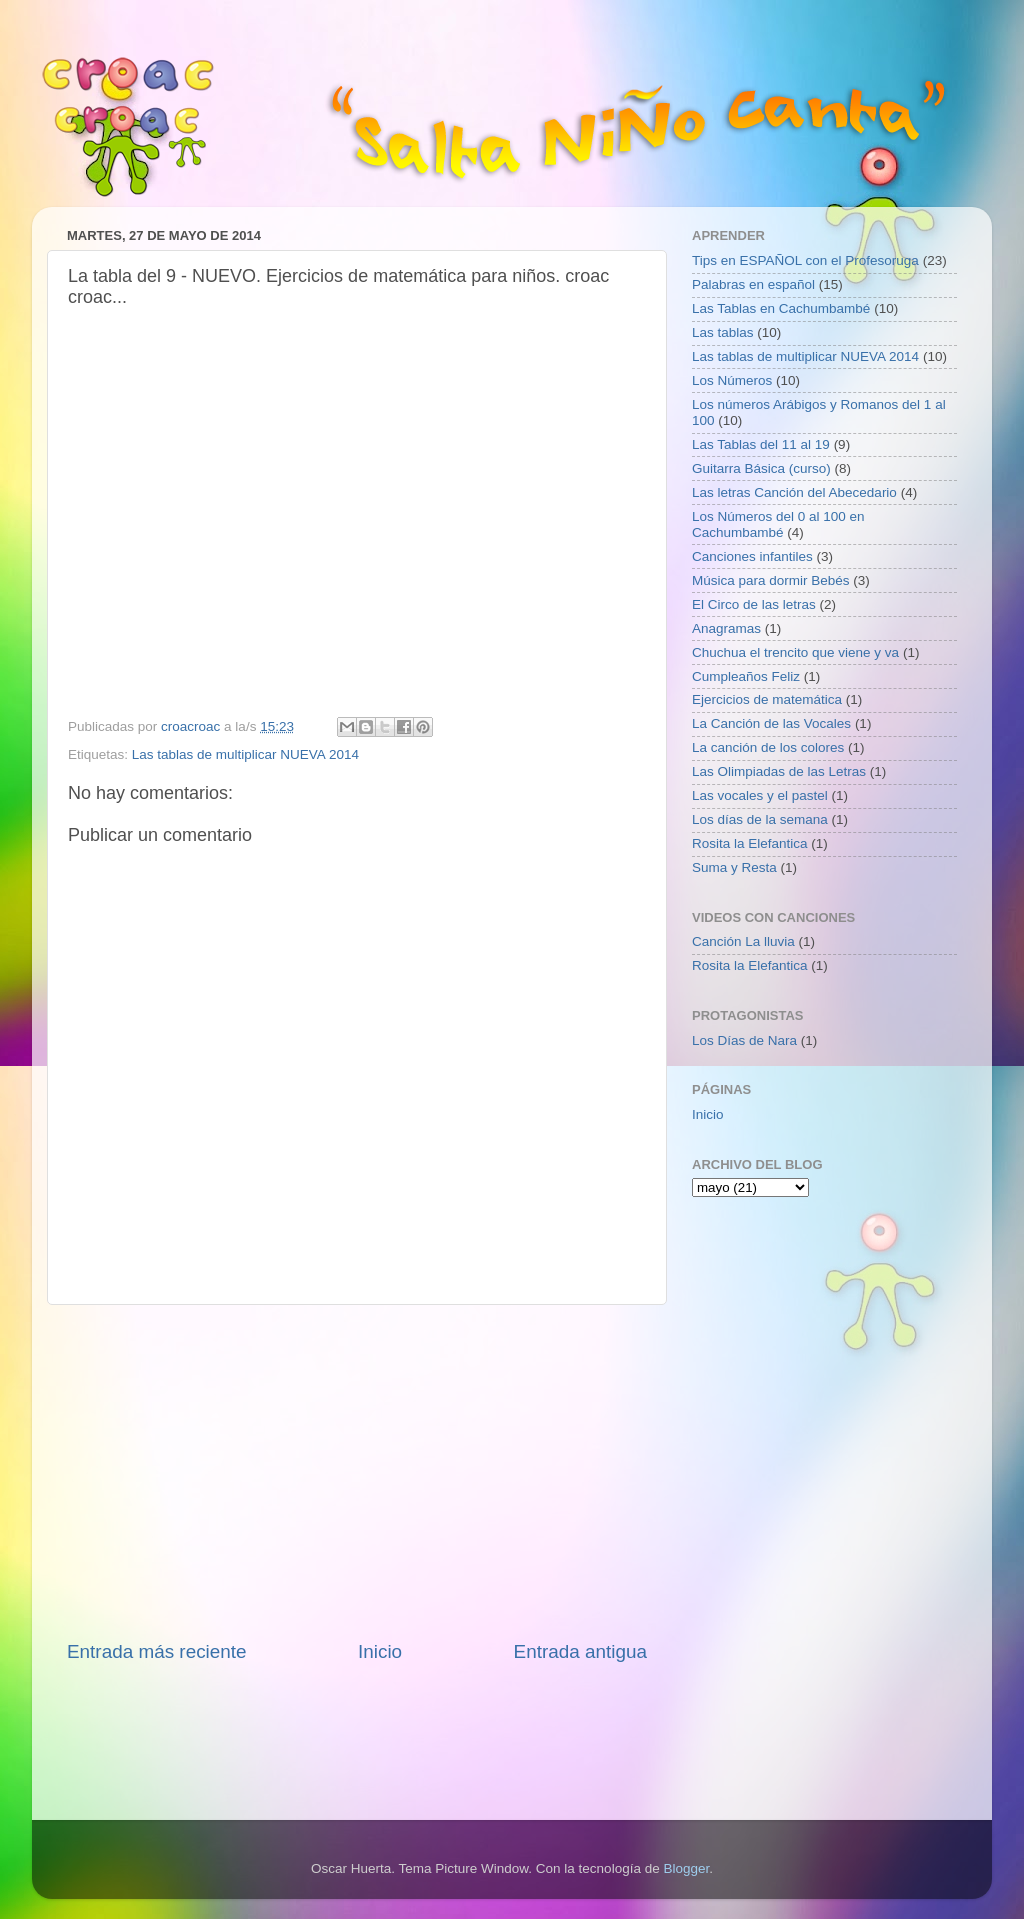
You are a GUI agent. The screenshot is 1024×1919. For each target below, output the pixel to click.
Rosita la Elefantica (750, 843)
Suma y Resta (734, 867)
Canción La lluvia (743, 941)
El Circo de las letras (754, 604)
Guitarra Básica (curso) (761, 468)
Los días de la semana (760, 819)
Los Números (732, 380)
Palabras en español (753, 284)
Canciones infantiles (752, 556)
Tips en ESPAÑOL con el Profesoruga (805, 260)
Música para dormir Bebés (771, 580)
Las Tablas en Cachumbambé (781, 308)
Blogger (686, 1868)
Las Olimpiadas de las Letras (779, 771)
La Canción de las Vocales (771, 723)
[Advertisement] (357, 1472)
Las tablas (723, 332)
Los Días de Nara (744, 1040)
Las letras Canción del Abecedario (794, 492)
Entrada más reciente (157, 1651)
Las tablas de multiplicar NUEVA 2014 (245, 754)
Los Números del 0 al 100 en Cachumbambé (778, 524)
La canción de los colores (768, 747)
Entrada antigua (580, 1651)
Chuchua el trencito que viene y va (795, 652)
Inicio (380, 1651)
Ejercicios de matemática (767, 699)
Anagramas (726, 628)
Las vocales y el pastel (760, 795)
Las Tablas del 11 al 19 (761, 444)
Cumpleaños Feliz (746, 676)
